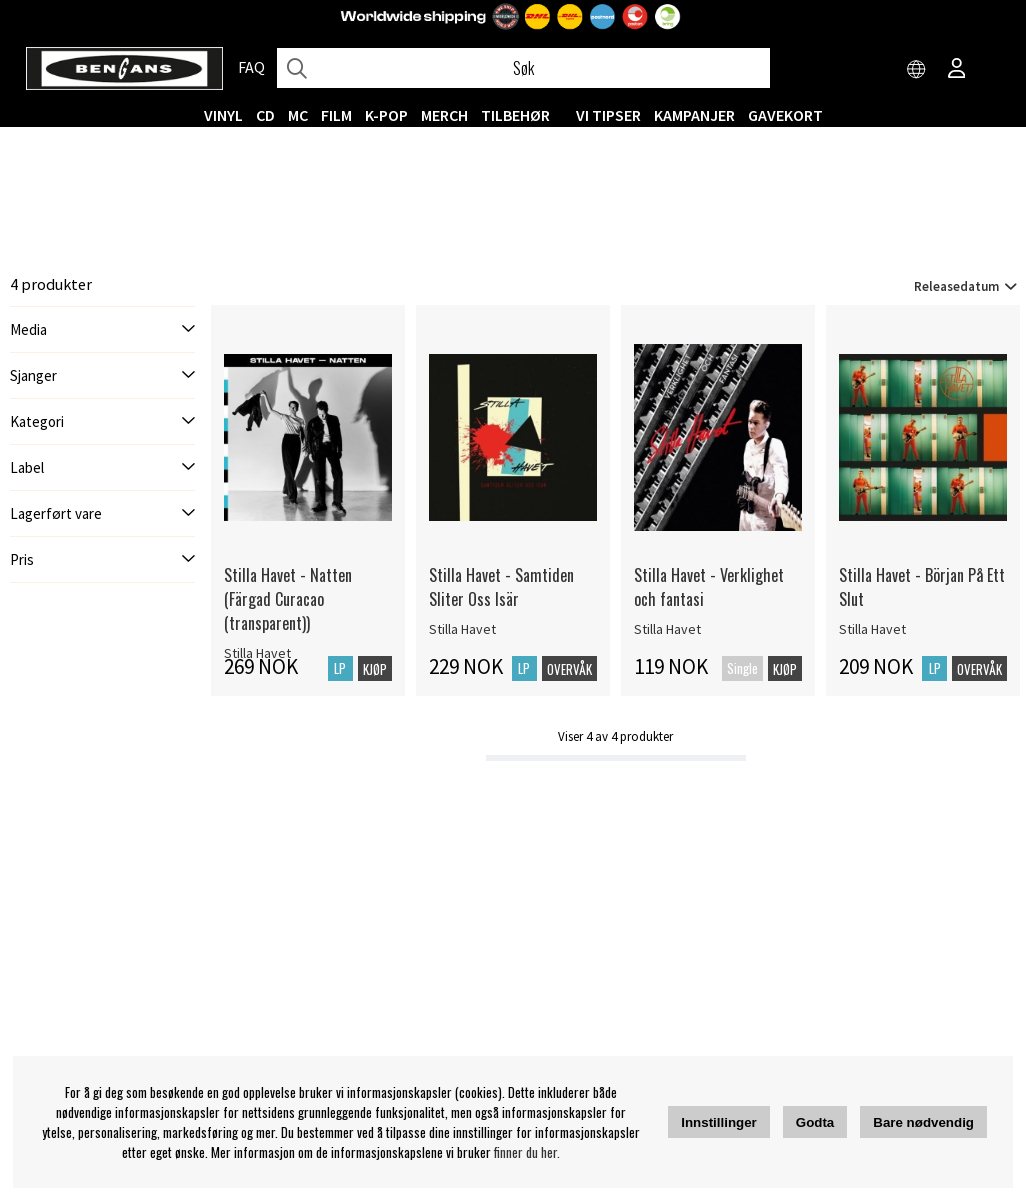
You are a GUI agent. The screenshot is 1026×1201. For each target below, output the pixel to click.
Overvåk (569, 669)
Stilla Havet (462, 629)
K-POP (386, 115)
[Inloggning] (957, 70)
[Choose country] (917, 70)
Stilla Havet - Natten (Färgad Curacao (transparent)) (288, 599)
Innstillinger (719, 1122)
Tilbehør (515, 115)
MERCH (444, 115)
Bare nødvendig (923, 1122)
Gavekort (785, 115)
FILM (336, 115)
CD (265, 115)
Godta (815, 1122)
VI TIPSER (608, 115)
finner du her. (527, 1152)
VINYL (223, 115)
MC (298, 115)
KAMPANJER (694, 115)
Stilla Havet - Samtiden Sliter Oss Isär (501, 587)
